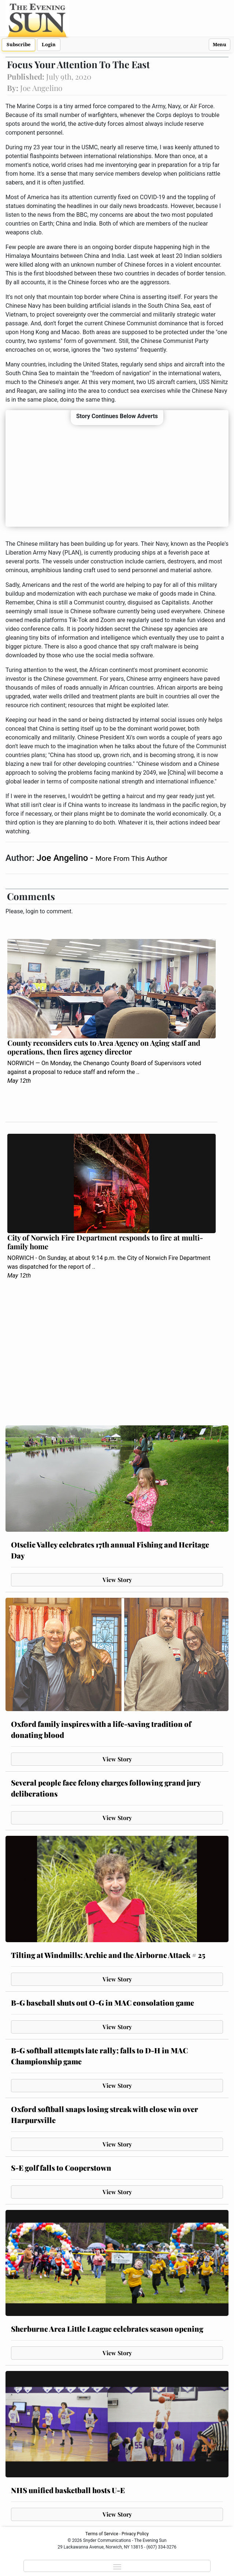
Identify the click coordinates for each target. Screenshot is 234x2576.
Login (49, 44)
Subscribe (18, 44)
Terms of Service (101, 2533)
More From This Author (131, 858)
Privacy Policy (135, 2533)
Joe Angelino (63, 858)
